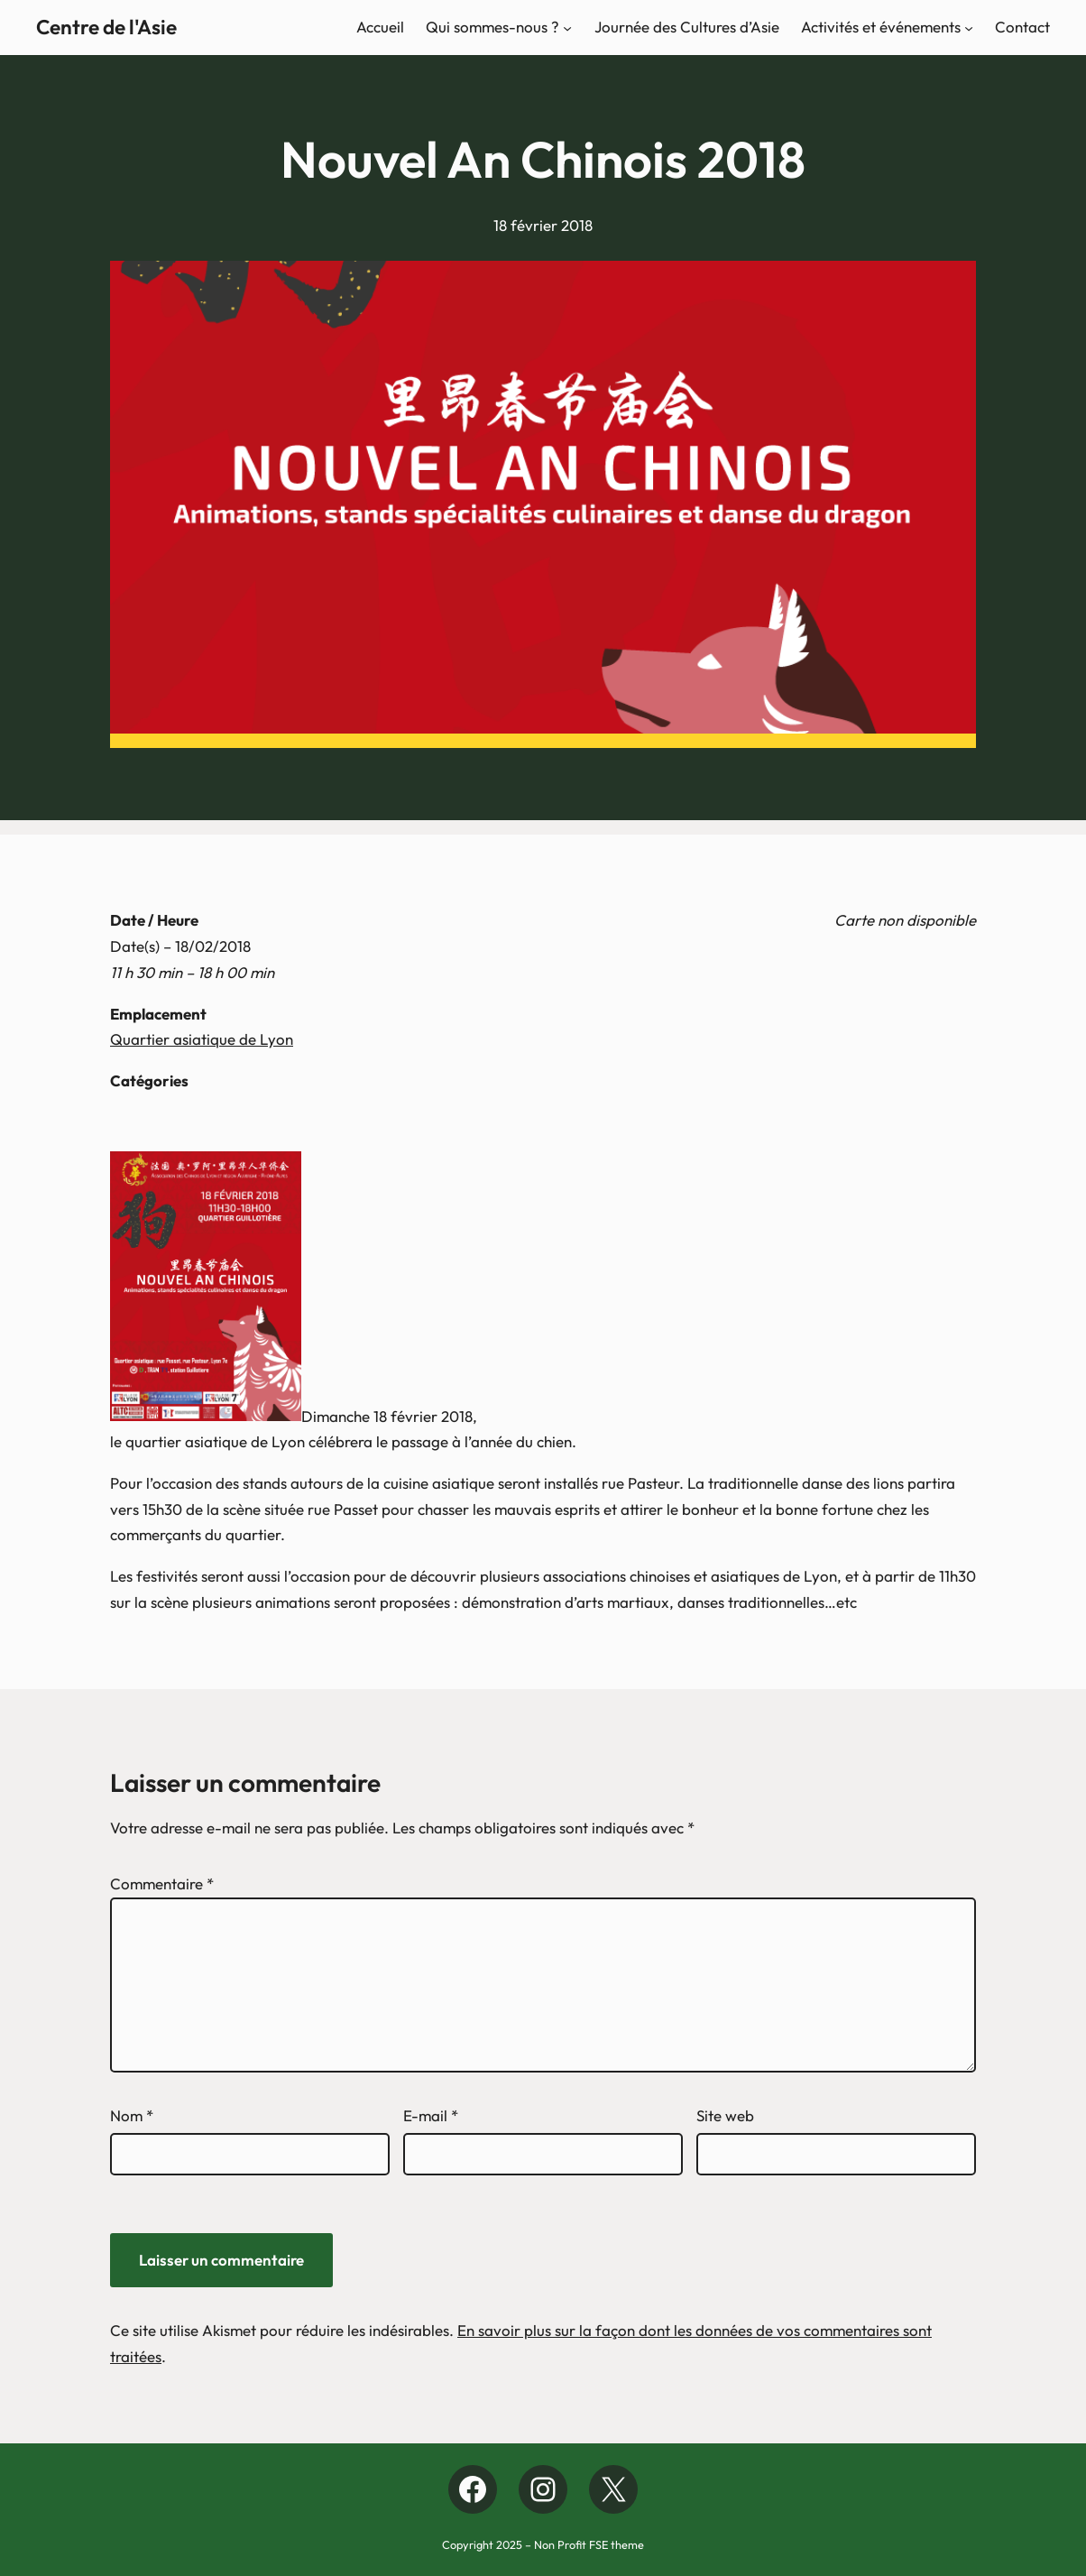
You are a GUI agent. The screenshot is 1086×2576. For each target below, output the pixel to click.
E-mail (430, 2115)
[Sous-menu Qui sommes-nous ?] (567, 27)
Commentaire (162, 1883)
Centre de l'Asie (106, 27)
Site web (725, 2115)
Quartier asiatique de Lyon (201, 1038)
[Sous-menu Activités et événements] (968, 27)
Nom (131, 2115)
